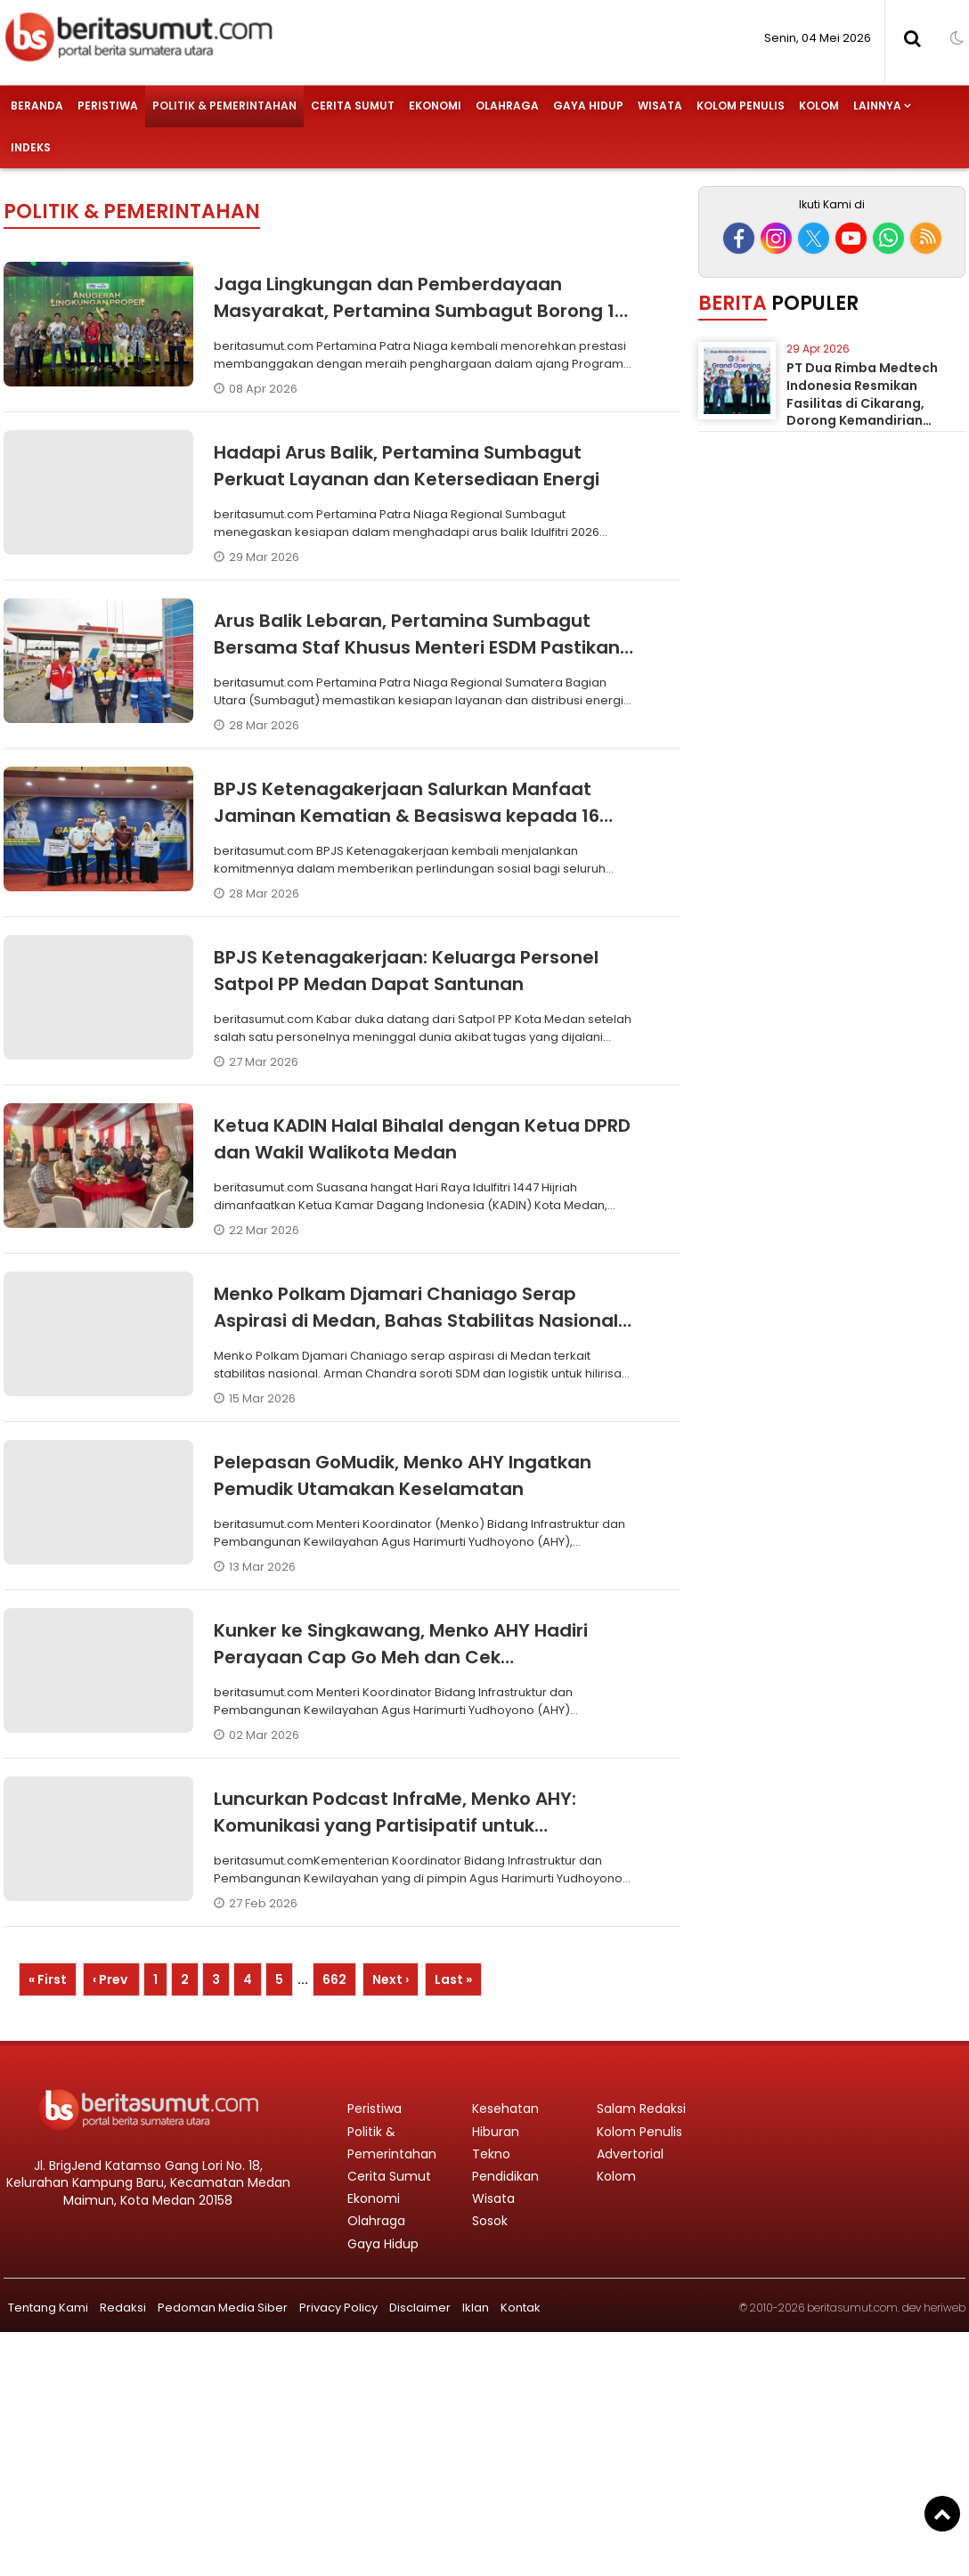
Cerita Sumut (353, 105)
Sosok (490, 2221)
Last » (453, 1979)
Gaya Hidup (588, 105)
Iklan (475, 2307)
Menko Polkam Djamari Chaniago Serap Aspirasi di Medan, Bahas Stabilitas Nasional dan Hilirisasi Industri (416, 1320)
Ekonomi (435, 105)
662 (334, 1979)
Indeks (31, 147)
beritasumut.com (852, 2307)
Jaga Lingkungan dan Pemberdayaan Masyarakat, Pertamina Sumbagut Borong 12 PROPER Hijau (419, 311)
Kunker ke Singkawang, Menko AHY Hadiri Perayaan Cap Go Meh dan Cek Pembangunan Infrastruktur (401, 1657)
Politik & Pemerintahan (224, 105)
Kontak (521, 2307)
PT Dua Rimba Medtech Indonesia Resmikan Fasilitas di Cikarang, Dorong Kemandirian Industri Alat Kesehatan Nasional (863, 411)
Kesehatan (505, 2108)
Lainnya (877, 105)
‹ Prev (111, 1979)
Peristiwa (107, 105)
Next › (390, 1979)
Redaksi (123, 2307)
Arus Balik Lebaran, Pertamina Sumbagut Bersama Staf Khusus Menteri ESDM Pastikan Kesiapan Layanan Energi (417, 647)
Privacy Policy (338, 2307)
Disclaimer (420, 2307)
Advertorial (630, 2154)
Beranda (37, 105)
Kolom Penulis (740, 105)
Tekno (491, 2154)
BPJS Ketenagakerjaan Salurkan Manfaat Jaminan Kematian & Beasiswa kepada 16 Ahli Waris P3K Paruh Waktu (406, 815)
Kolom (819, 105)
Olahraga (507, 105)
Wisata (660, 105)
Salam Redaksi (641, 2108)
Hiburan (495, 2132)
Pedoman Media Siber (223, 2307)
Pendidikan (505, 2176)
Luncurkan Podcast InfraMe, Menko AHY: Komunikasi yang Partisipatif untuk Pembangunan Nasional (395, 1825)
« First (47, 1979)
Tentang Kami (48, 2307)
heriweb (944, 2307)
